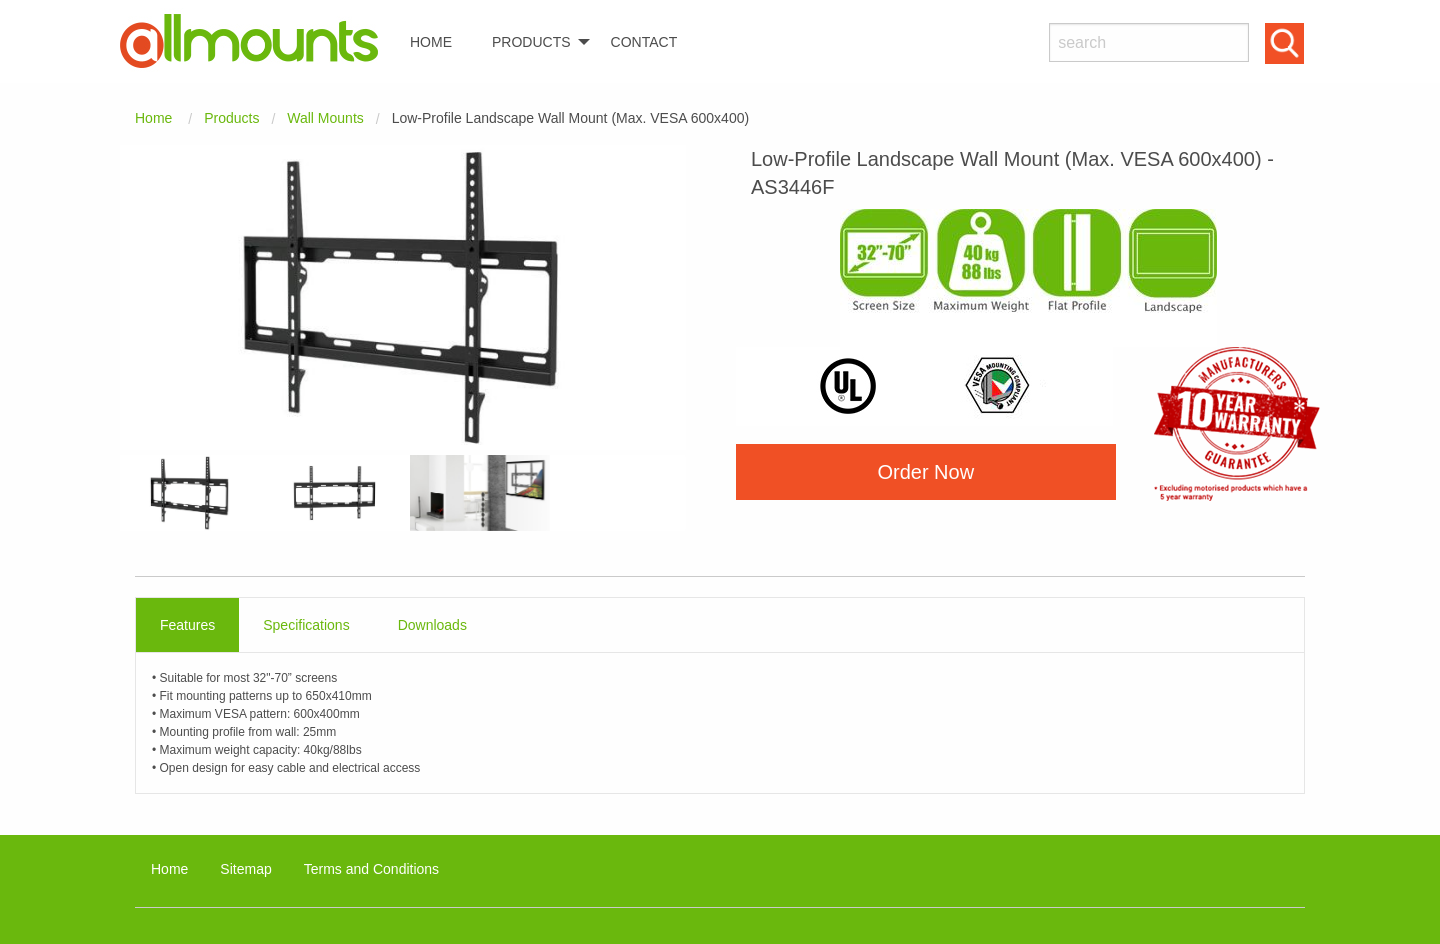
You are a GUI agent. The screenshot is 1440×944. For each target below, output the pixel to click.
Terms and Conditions (371, 869)
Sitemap (245, 869)
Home (153, 118)
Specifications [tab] (306, 625)
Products (231, 118)
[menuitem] (257, 41)
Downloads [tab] (432, 625)
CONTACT (644, 42)
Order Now (925, 472)
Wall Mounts (325, 118)
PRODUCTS (531, 42)
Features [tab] (187, 625)
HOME (431, 42)
